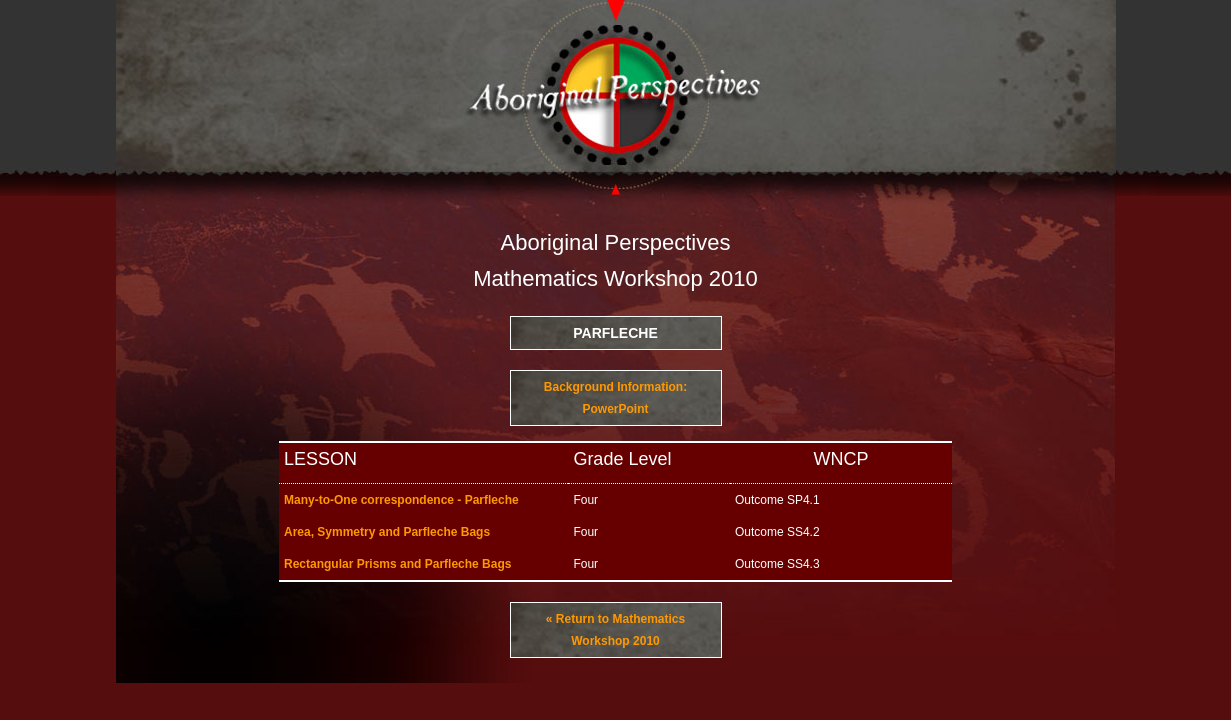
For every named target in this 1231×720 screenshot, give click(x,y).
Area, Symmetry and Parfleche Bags (387, 532)
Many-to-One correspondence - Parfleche (401, 500)
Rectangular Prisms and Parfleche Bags (397, 564)
